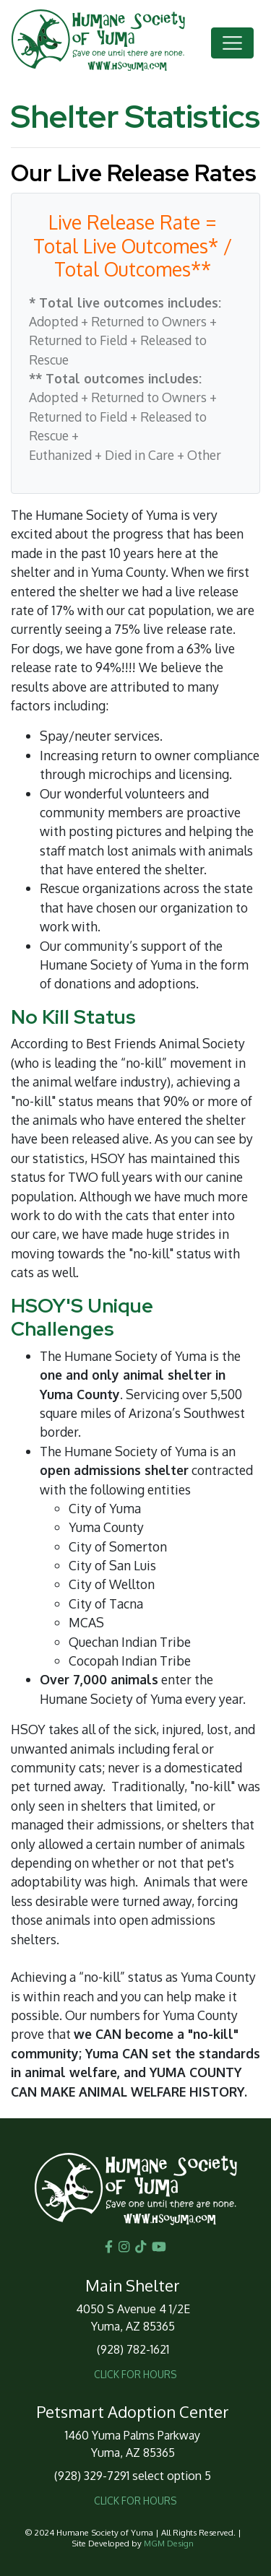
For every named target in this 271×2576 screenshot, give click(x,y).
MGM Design (169, 2543)
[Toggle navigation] (232, 42)
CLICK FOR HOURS (135, 2374)
